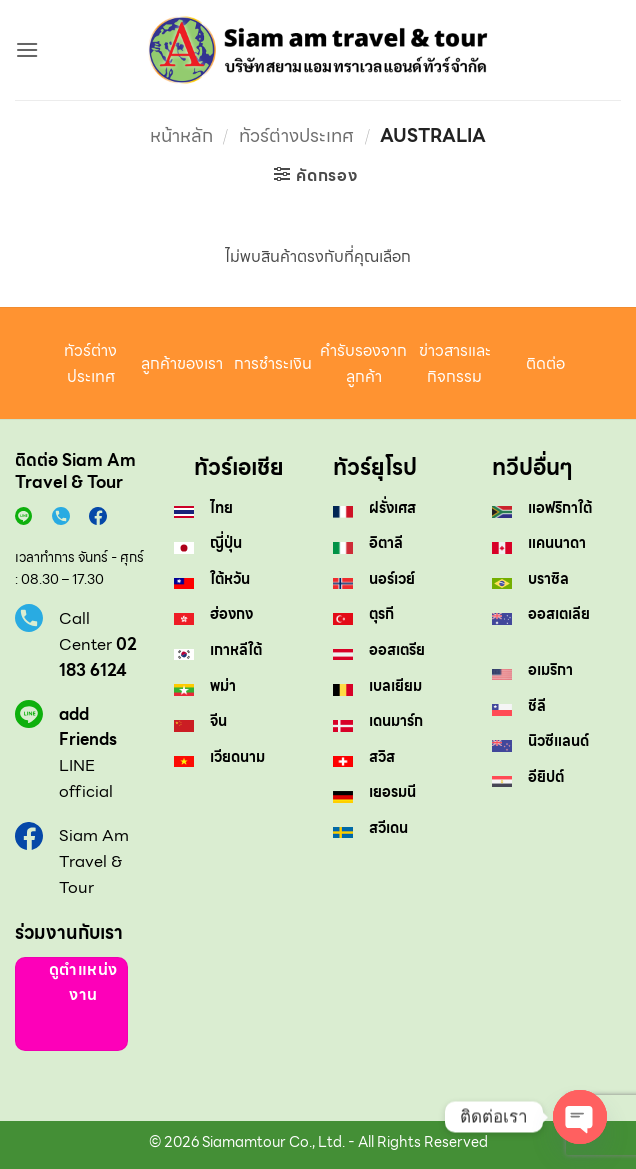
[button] (27, 49)
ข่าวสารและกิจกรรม (455, 363)
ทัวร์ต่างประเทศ (296, 135)
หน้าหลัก (181, 135)
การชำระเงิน (273, 363)
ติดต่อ (545, 363)
